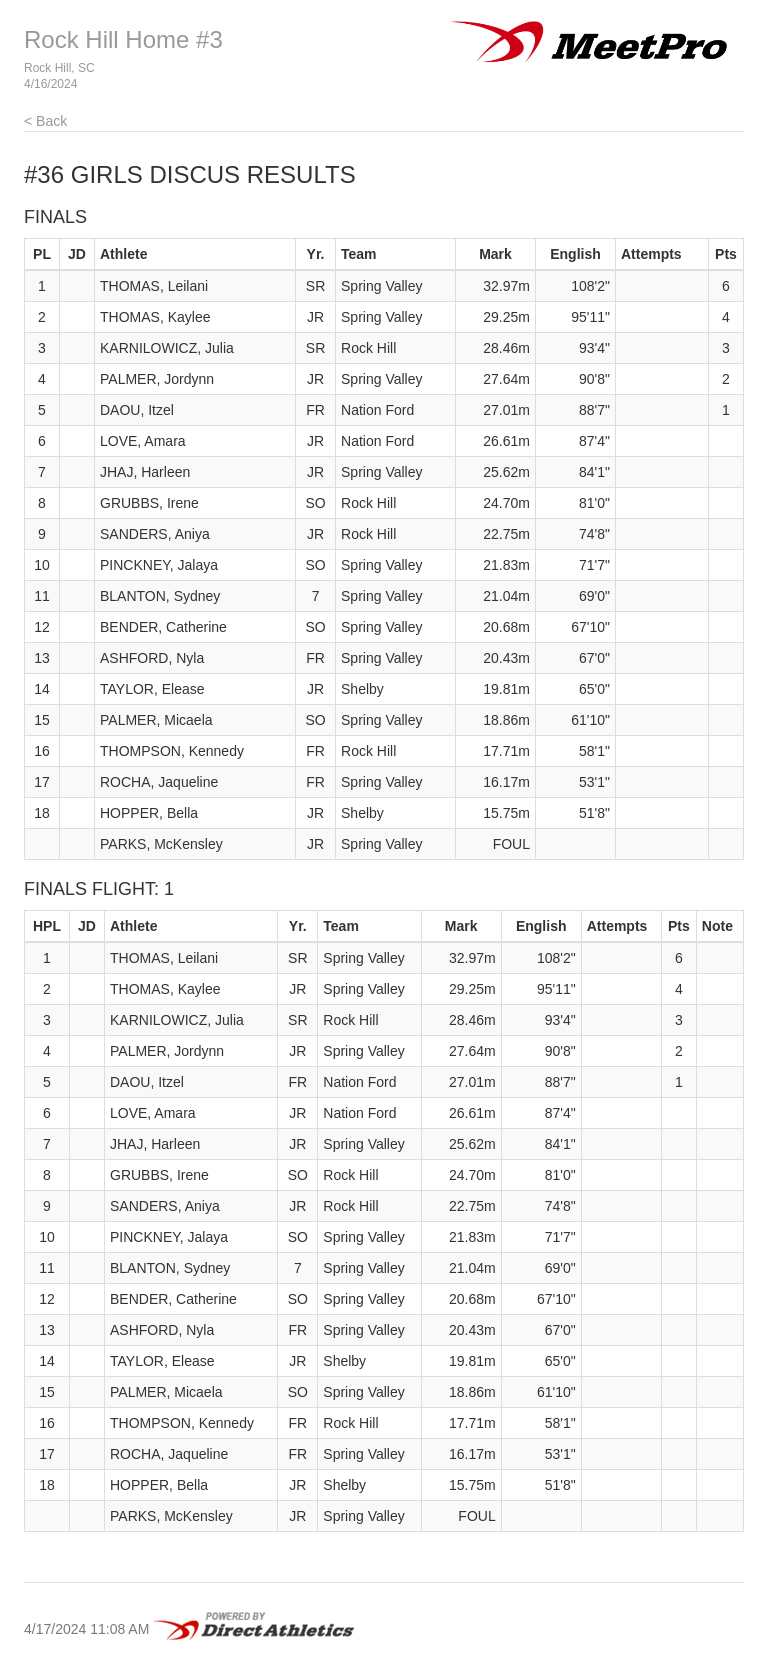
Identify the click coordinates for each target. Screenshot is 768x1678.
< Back (45, 121)
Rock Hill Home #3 (123, 39)
